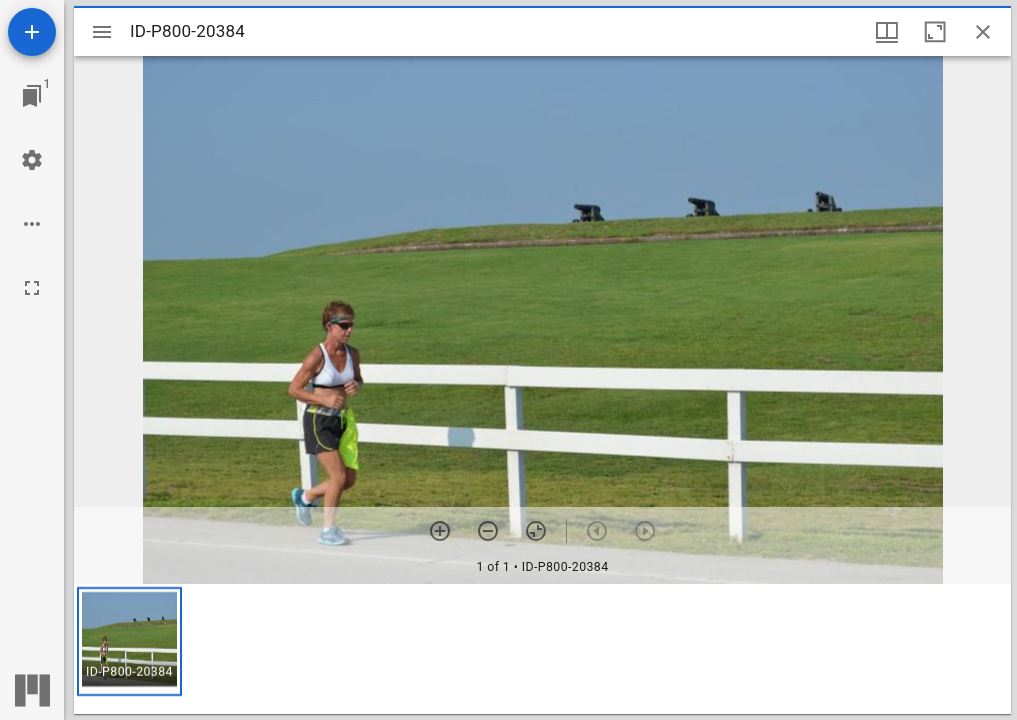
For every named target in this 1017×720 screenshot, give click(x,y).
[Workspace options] (32, 224)
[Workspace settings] (32, 160)
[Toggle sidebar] (102, 32)
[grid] (542, 649)
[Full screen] (32, 288)
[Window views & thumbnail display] (887, 32)
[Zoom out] (488, 531)
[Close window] (983, 32)
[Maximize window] (935, 32)
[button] (129, 641)
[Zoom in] (440, 531)
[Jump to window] (32, 96)
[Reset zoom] (536, 531)
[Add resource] (32, 32)
